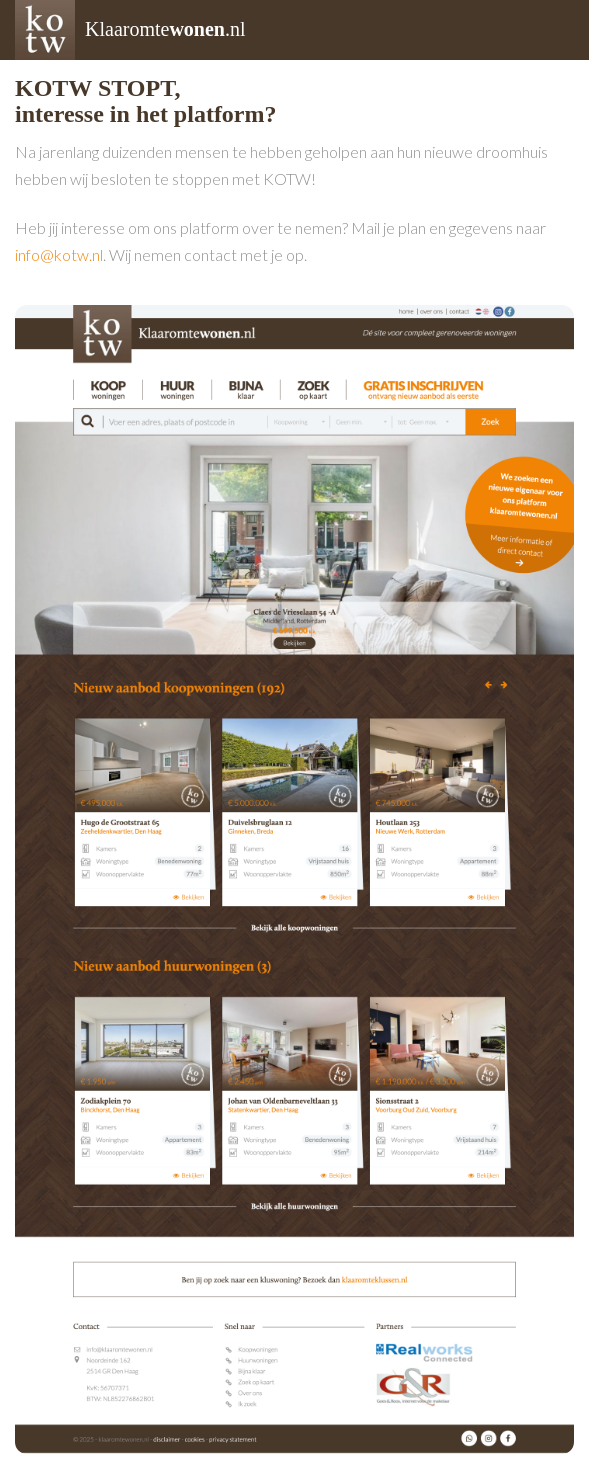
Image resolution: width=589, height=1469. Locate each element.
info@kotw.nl (59, 254)
